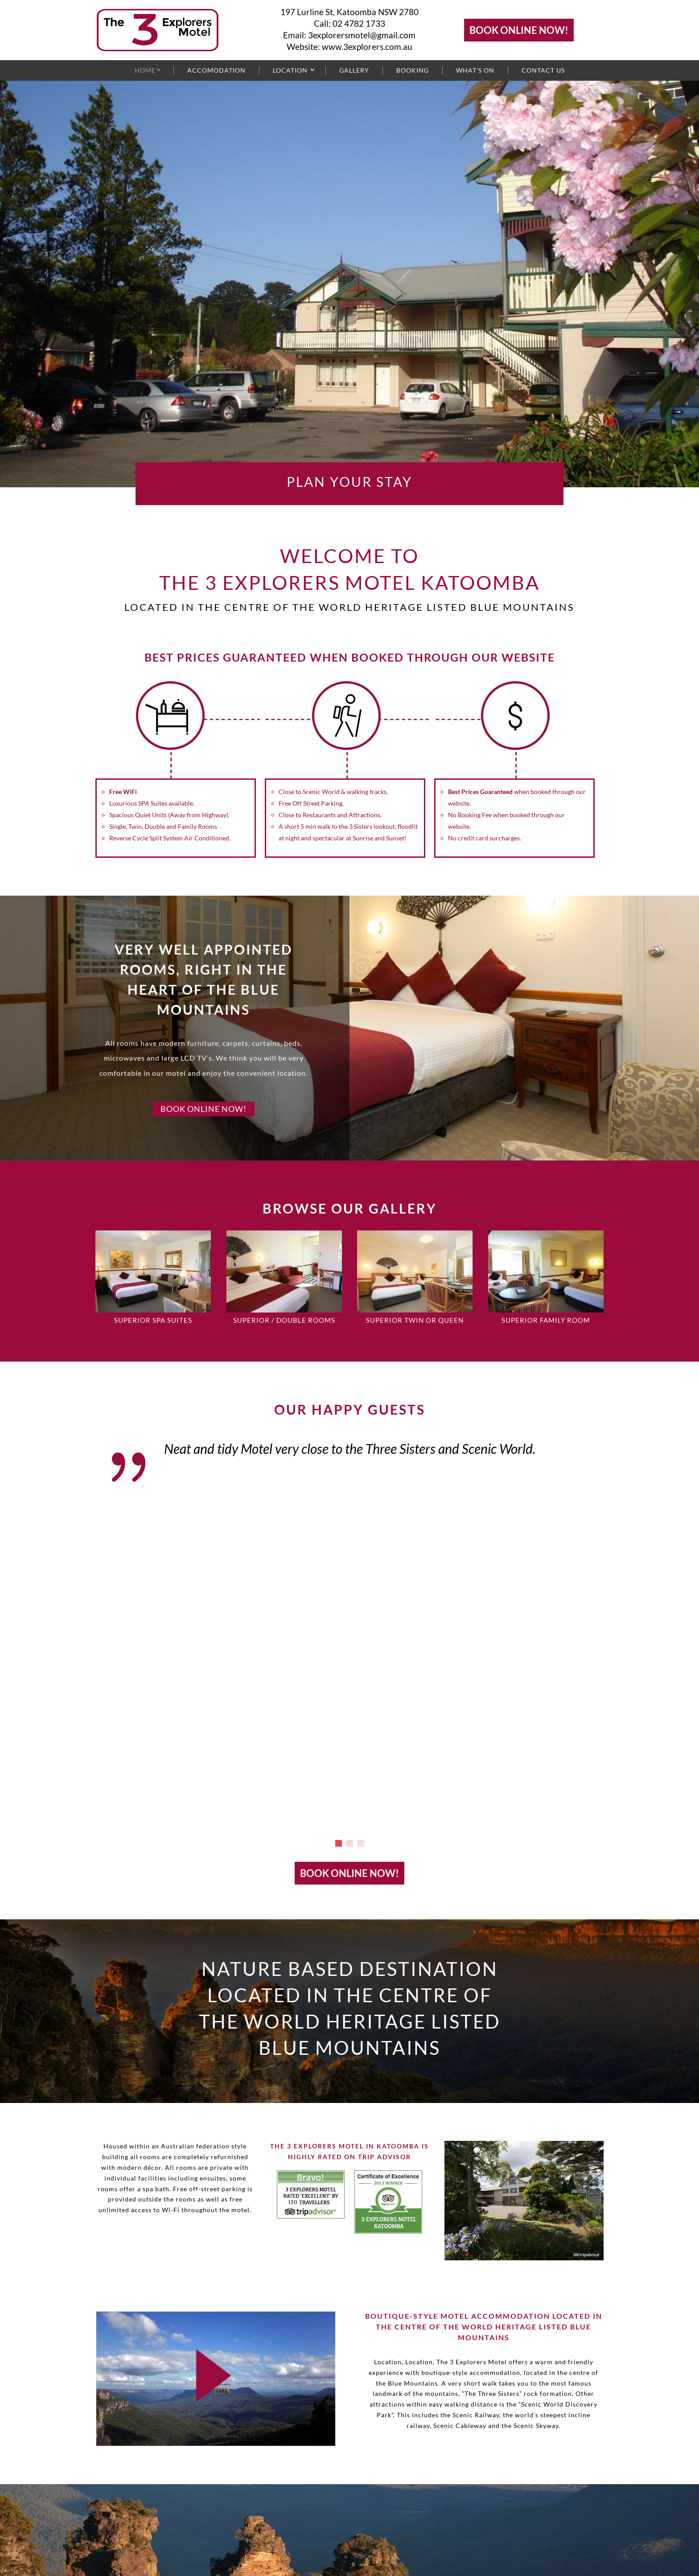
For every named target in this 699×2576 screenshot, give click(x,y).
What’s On (475, 70)
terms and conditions (174, 2553)
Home (145, 70)
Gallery (354, 70)
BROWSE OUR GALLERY (350, 1208)
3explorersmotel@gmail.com (361, 35)
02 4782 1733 (359, 23)
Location (290, 70)
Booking (412, 70)
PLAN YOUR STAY (349, 481)
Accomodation (216, 70)
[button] (338, 1522)
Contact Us (543, 70)
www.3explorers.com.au (367, 46)
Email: (295, 35)
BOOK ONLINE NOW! (518, 30)
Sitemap (113, 2553)
